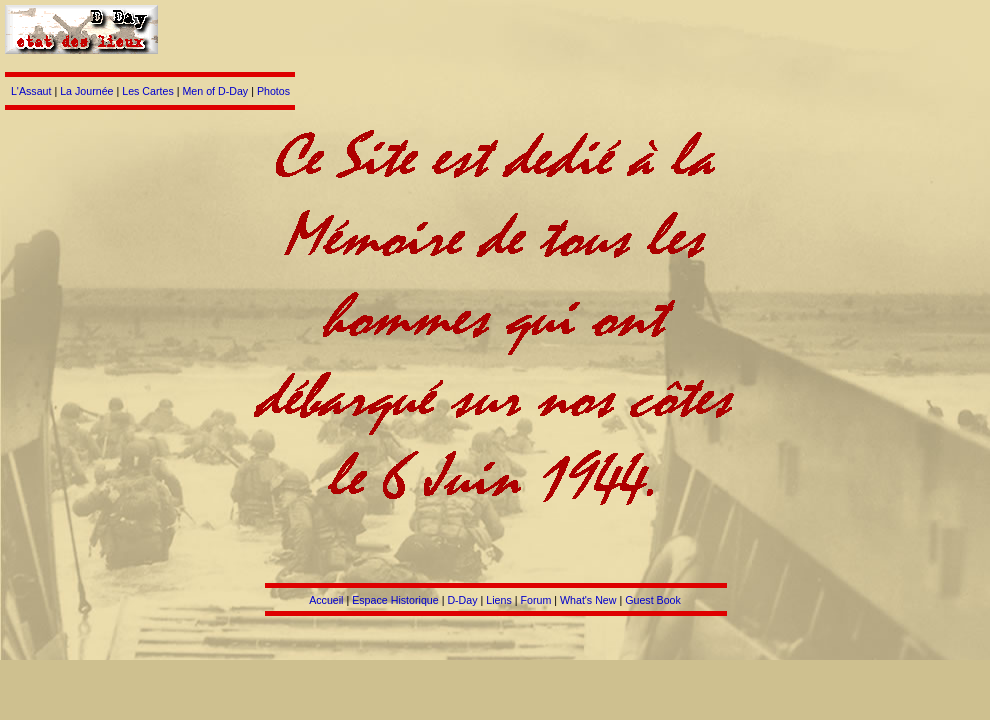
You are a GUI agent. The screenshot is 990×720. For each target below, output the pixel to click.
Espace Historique (395, 600)
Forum (535, 600)
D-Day (462, 600)
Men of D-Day (215, 91)
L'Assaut (31, 91)
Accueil (326, 600)
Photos (273, 91)
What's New (588, 600)
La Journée (86, 91)
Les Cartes (148, 91)
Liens (498, 600)
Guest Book (653, 600)
